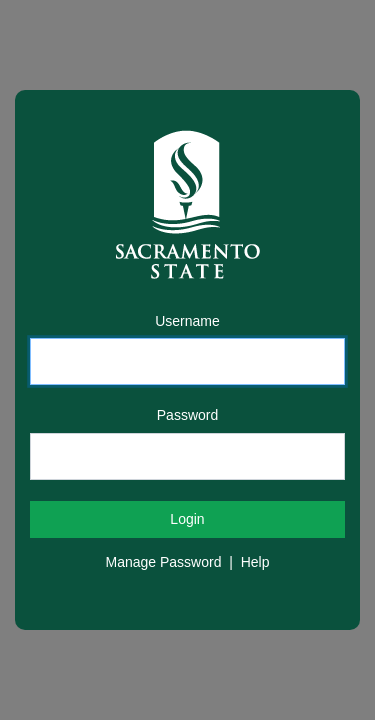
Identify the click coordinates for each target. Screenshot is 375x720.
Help (255, 562)
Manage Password (164, 562)
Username (187, 321)
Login (187, 519)
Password (187, 415)
